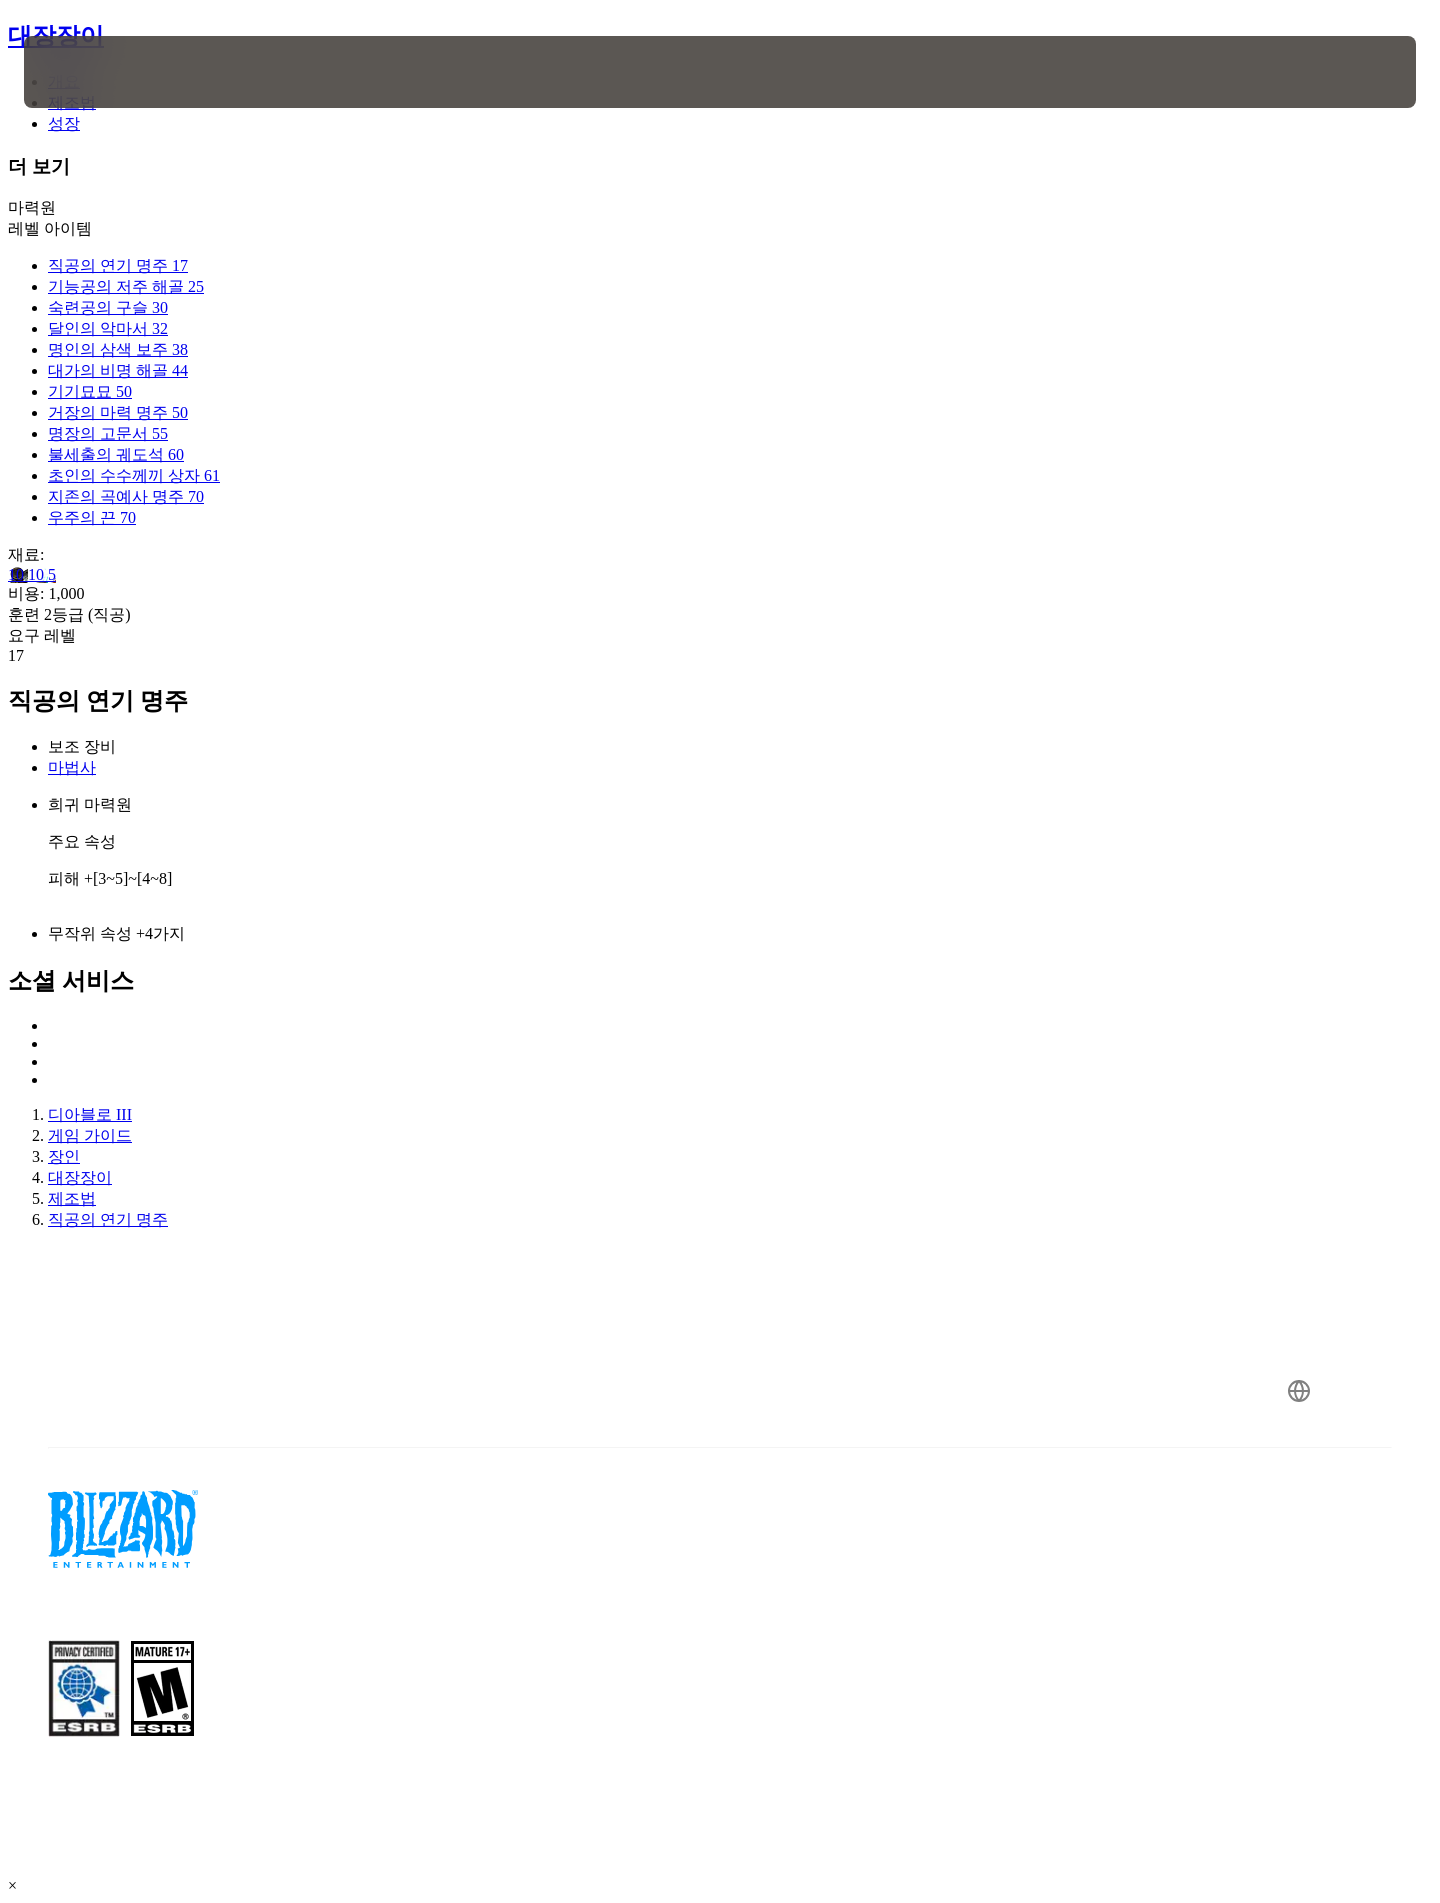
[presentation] (98, 72)
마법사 (72, 767)
